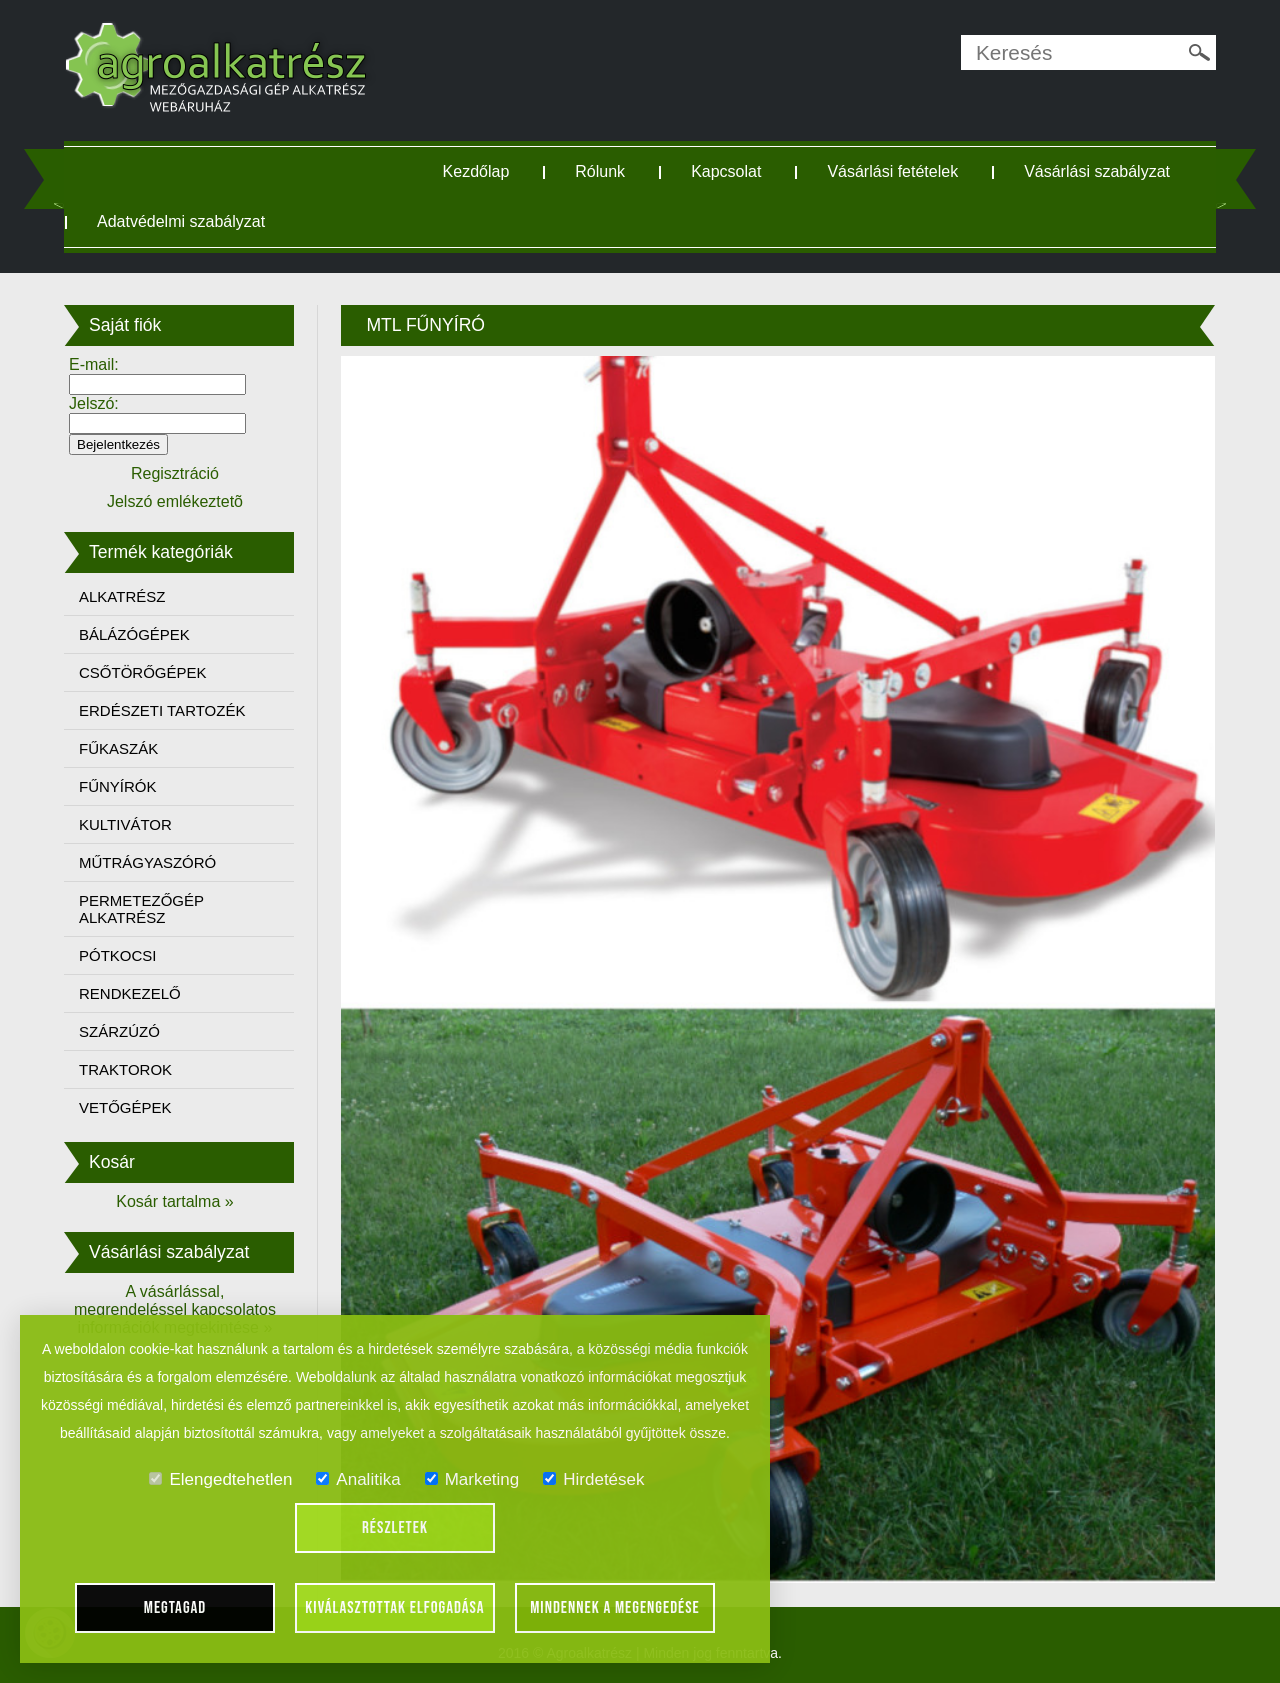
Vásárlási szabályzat (1097, 171)
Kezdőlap (476, 171)
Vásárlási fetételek (892, 171)
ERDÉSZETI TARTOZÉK (162, 710)
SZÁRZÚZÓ (119, 1031)
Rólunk (600, 171)
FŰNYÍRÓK (118, 786)
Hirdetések (593, 1479)
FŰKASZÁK (118, 748)
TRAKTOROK (125, 1069)
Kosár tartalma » (174, 1201)
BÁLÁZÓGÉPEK (134, 634)
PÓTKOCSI (118, 955)
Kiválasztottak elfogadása (394, 1608)
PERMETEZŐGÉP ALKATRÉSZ (141, 909)
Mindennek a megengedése (615, 1608)
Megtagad (175, 1608)
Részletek (395, 1528)
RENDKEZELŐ (130, 993)
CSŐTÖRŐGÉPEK (143, 672)
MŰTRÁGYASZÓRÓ (147, 862)
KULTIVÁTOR (125, 824)
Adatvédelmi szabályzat (181, 221)
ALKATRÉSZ (122, 596)
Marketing (472, 1479)
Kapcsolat (726, 171)
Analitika (358, 1479)
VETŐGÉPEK (125, 1107)
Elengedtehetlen (220, 1479)
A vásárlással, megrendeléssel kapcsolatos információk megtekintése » (175, 1309)
